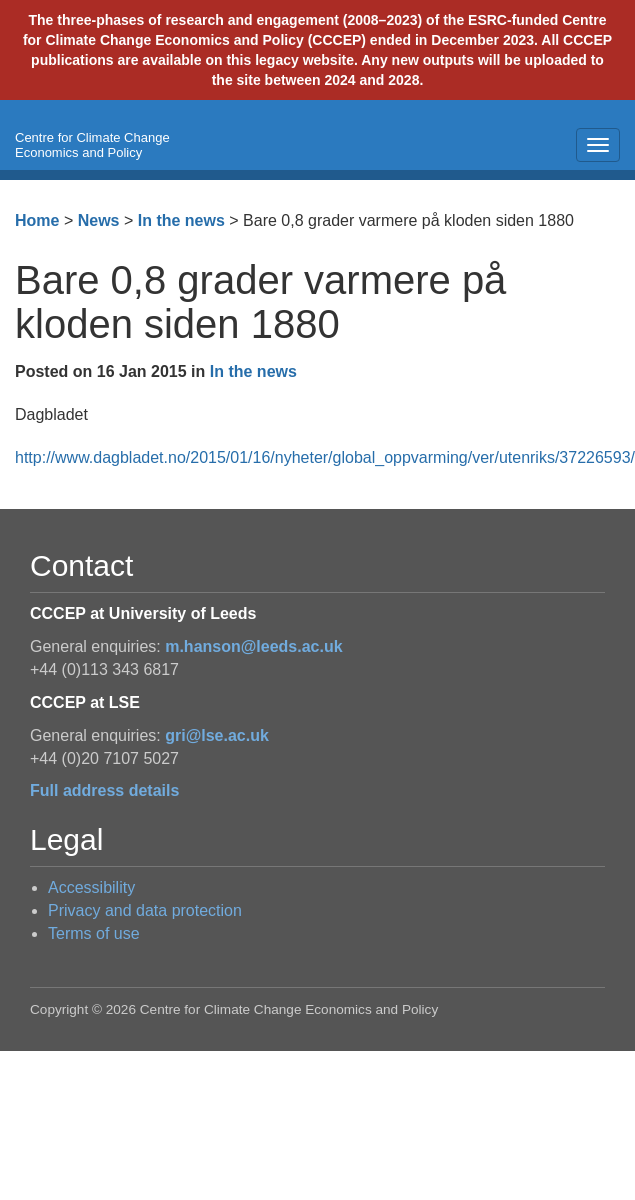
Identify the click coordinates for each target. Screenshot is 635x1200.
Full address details (104, 790)
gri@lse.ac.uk (217, 735)
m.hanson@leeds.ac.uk (253, 646)
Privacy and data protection (145, 910)
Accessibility (91, 887)
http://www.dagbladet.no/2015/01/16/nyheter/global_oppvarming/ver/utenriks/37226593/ (325, 457)
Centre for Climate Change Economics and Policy (92, 145)
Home (37, 220)
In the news (181, 220)
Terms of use (94, 933)
